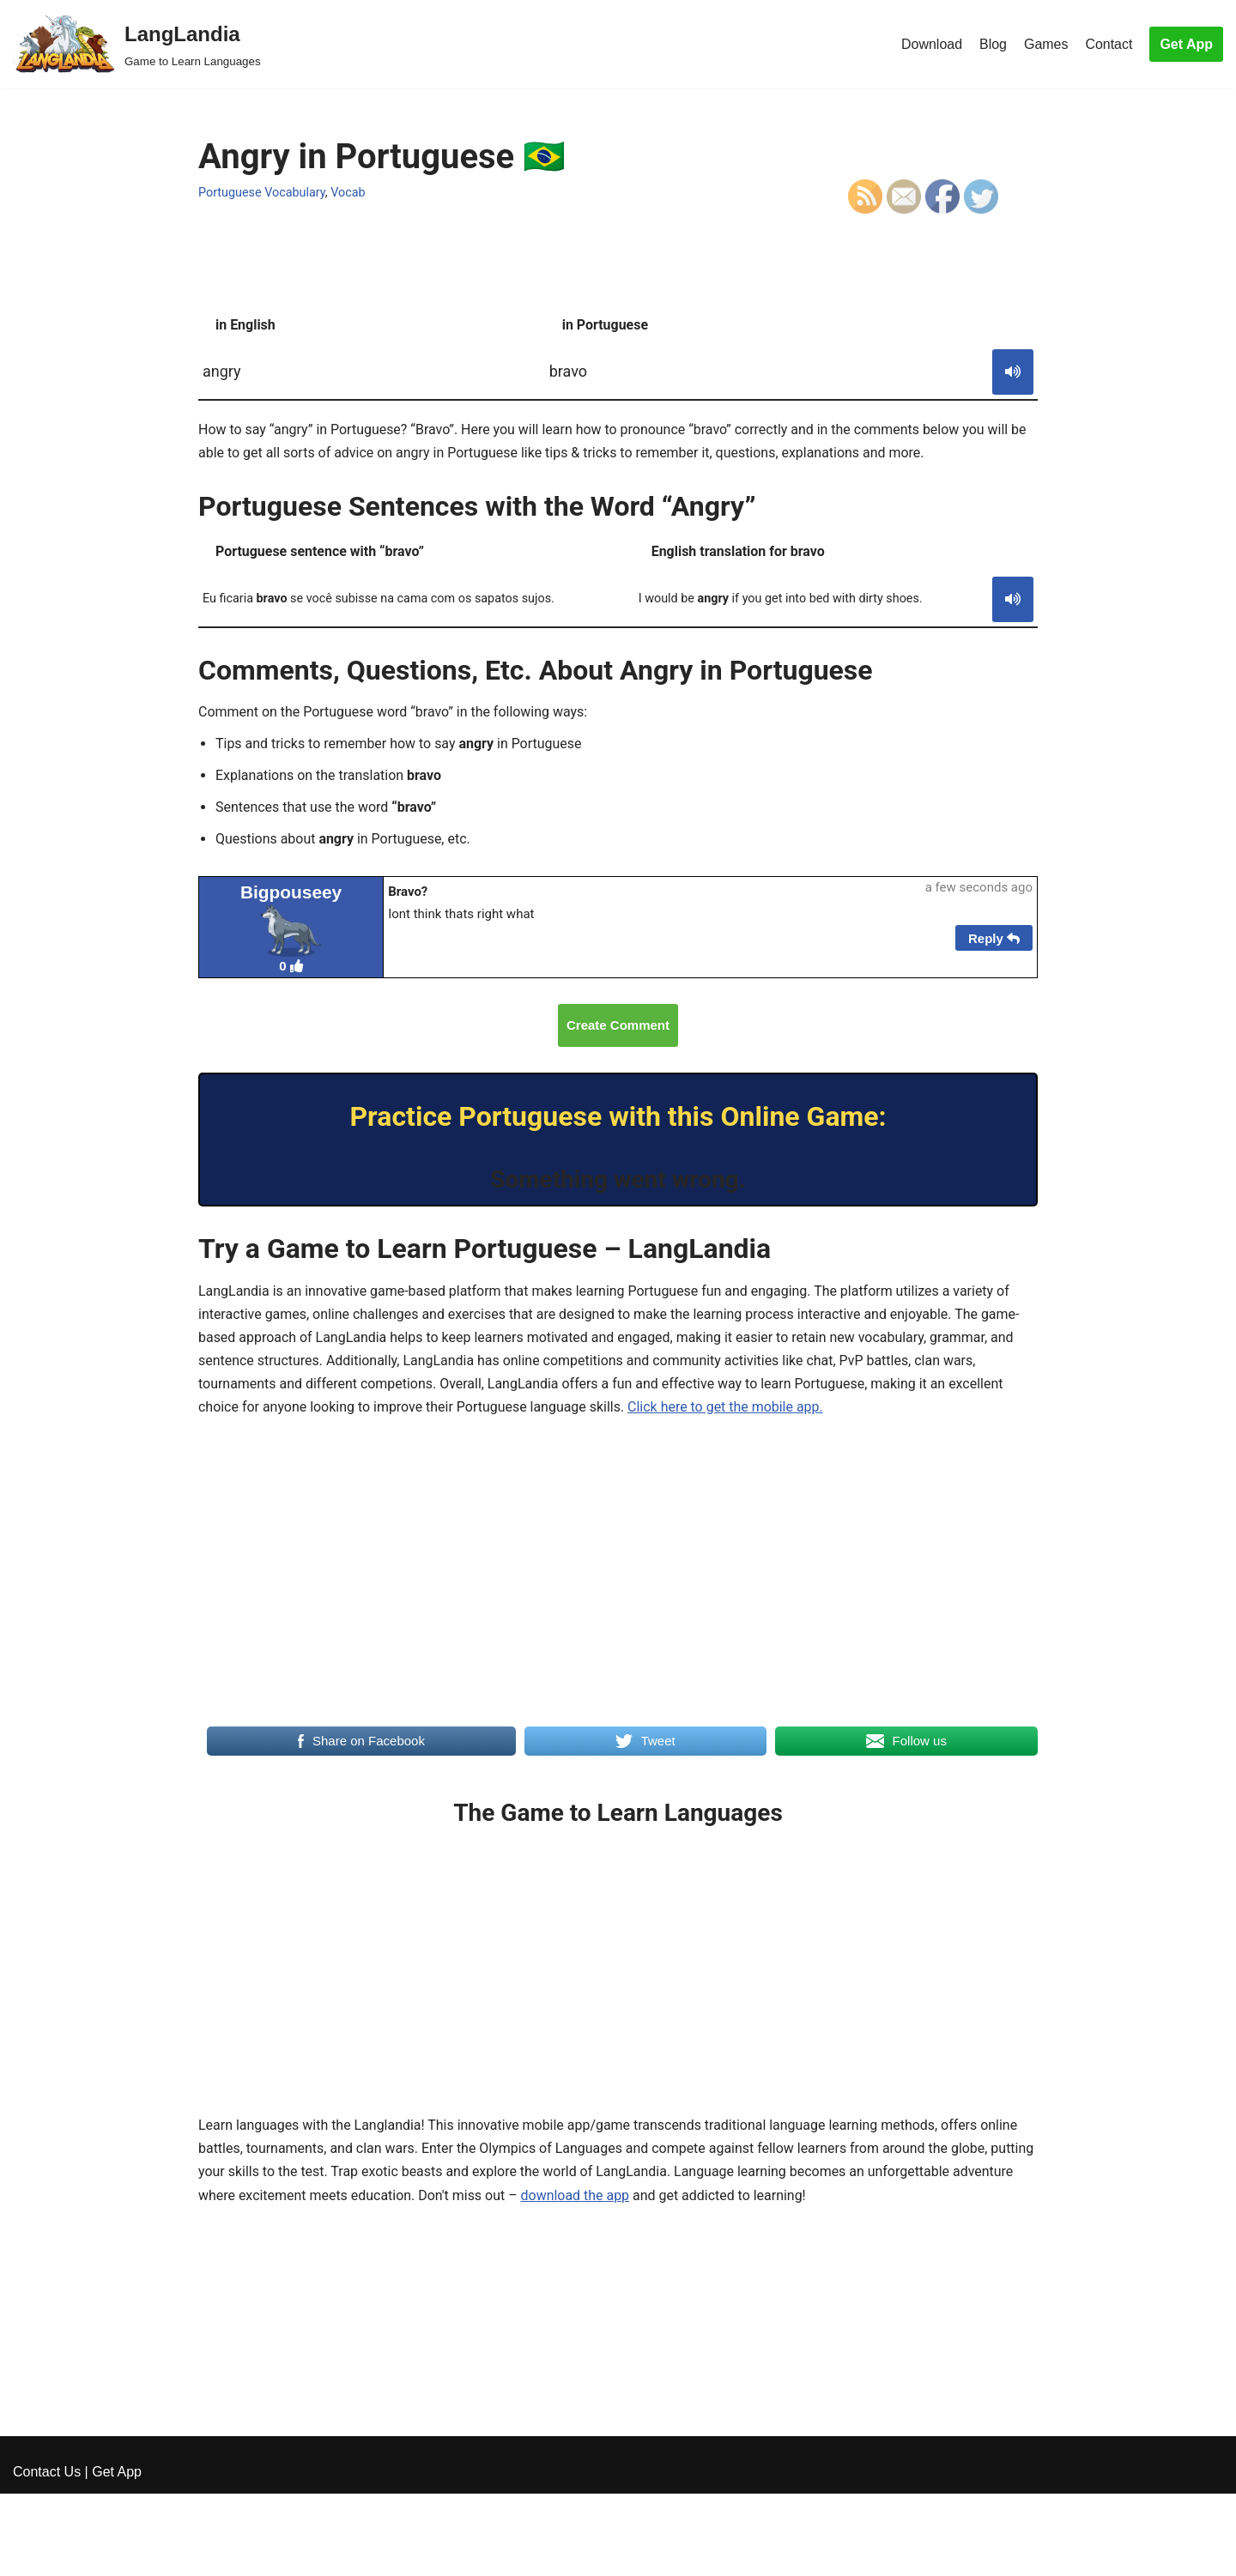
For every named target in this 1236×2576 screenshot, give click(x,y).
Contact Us (47, 2554)
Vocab (349, 192)
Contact (1108, 44)
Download (930, 44)
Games (1046, 44)
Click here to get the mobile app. (727, 1408)
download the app (576, 2197)
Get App (1186, 44)
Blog (993, 44)
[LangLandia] (137, 44)
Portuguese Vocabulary (261, 192)
